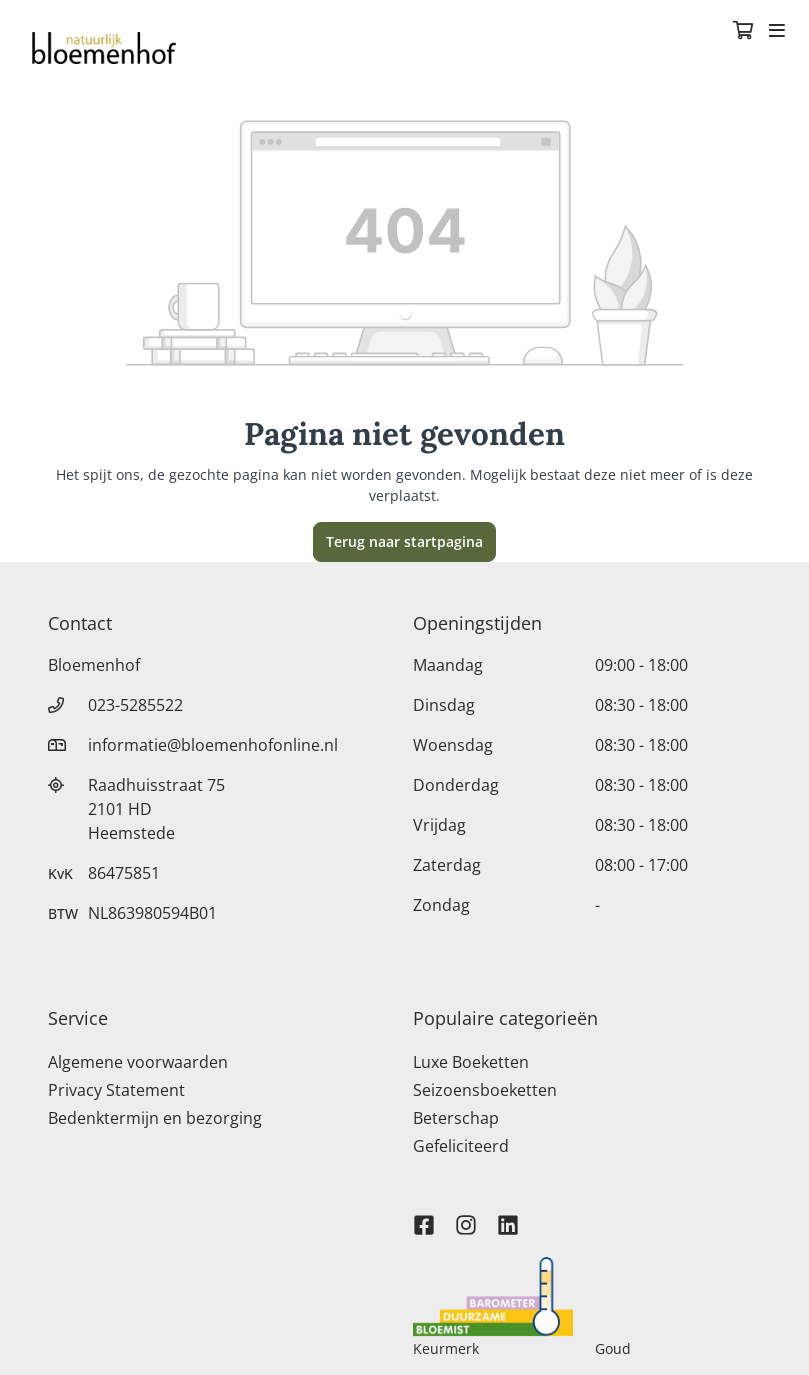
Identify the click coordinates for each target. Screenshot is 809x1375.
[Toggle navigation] (777, 32)
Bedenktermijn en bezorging (155, 1118)
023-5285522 (135, 705)
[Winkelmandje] (743, 32)
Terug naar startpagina (404, 541)
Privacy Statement (116, 1090)
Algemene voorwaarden (138, 1062)
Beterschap (456, 1118)
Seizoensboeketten (485, 1090)
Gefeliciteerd (461, 1146)
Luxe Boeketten (471, 1062)
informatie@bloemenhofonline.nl (213, 745)
